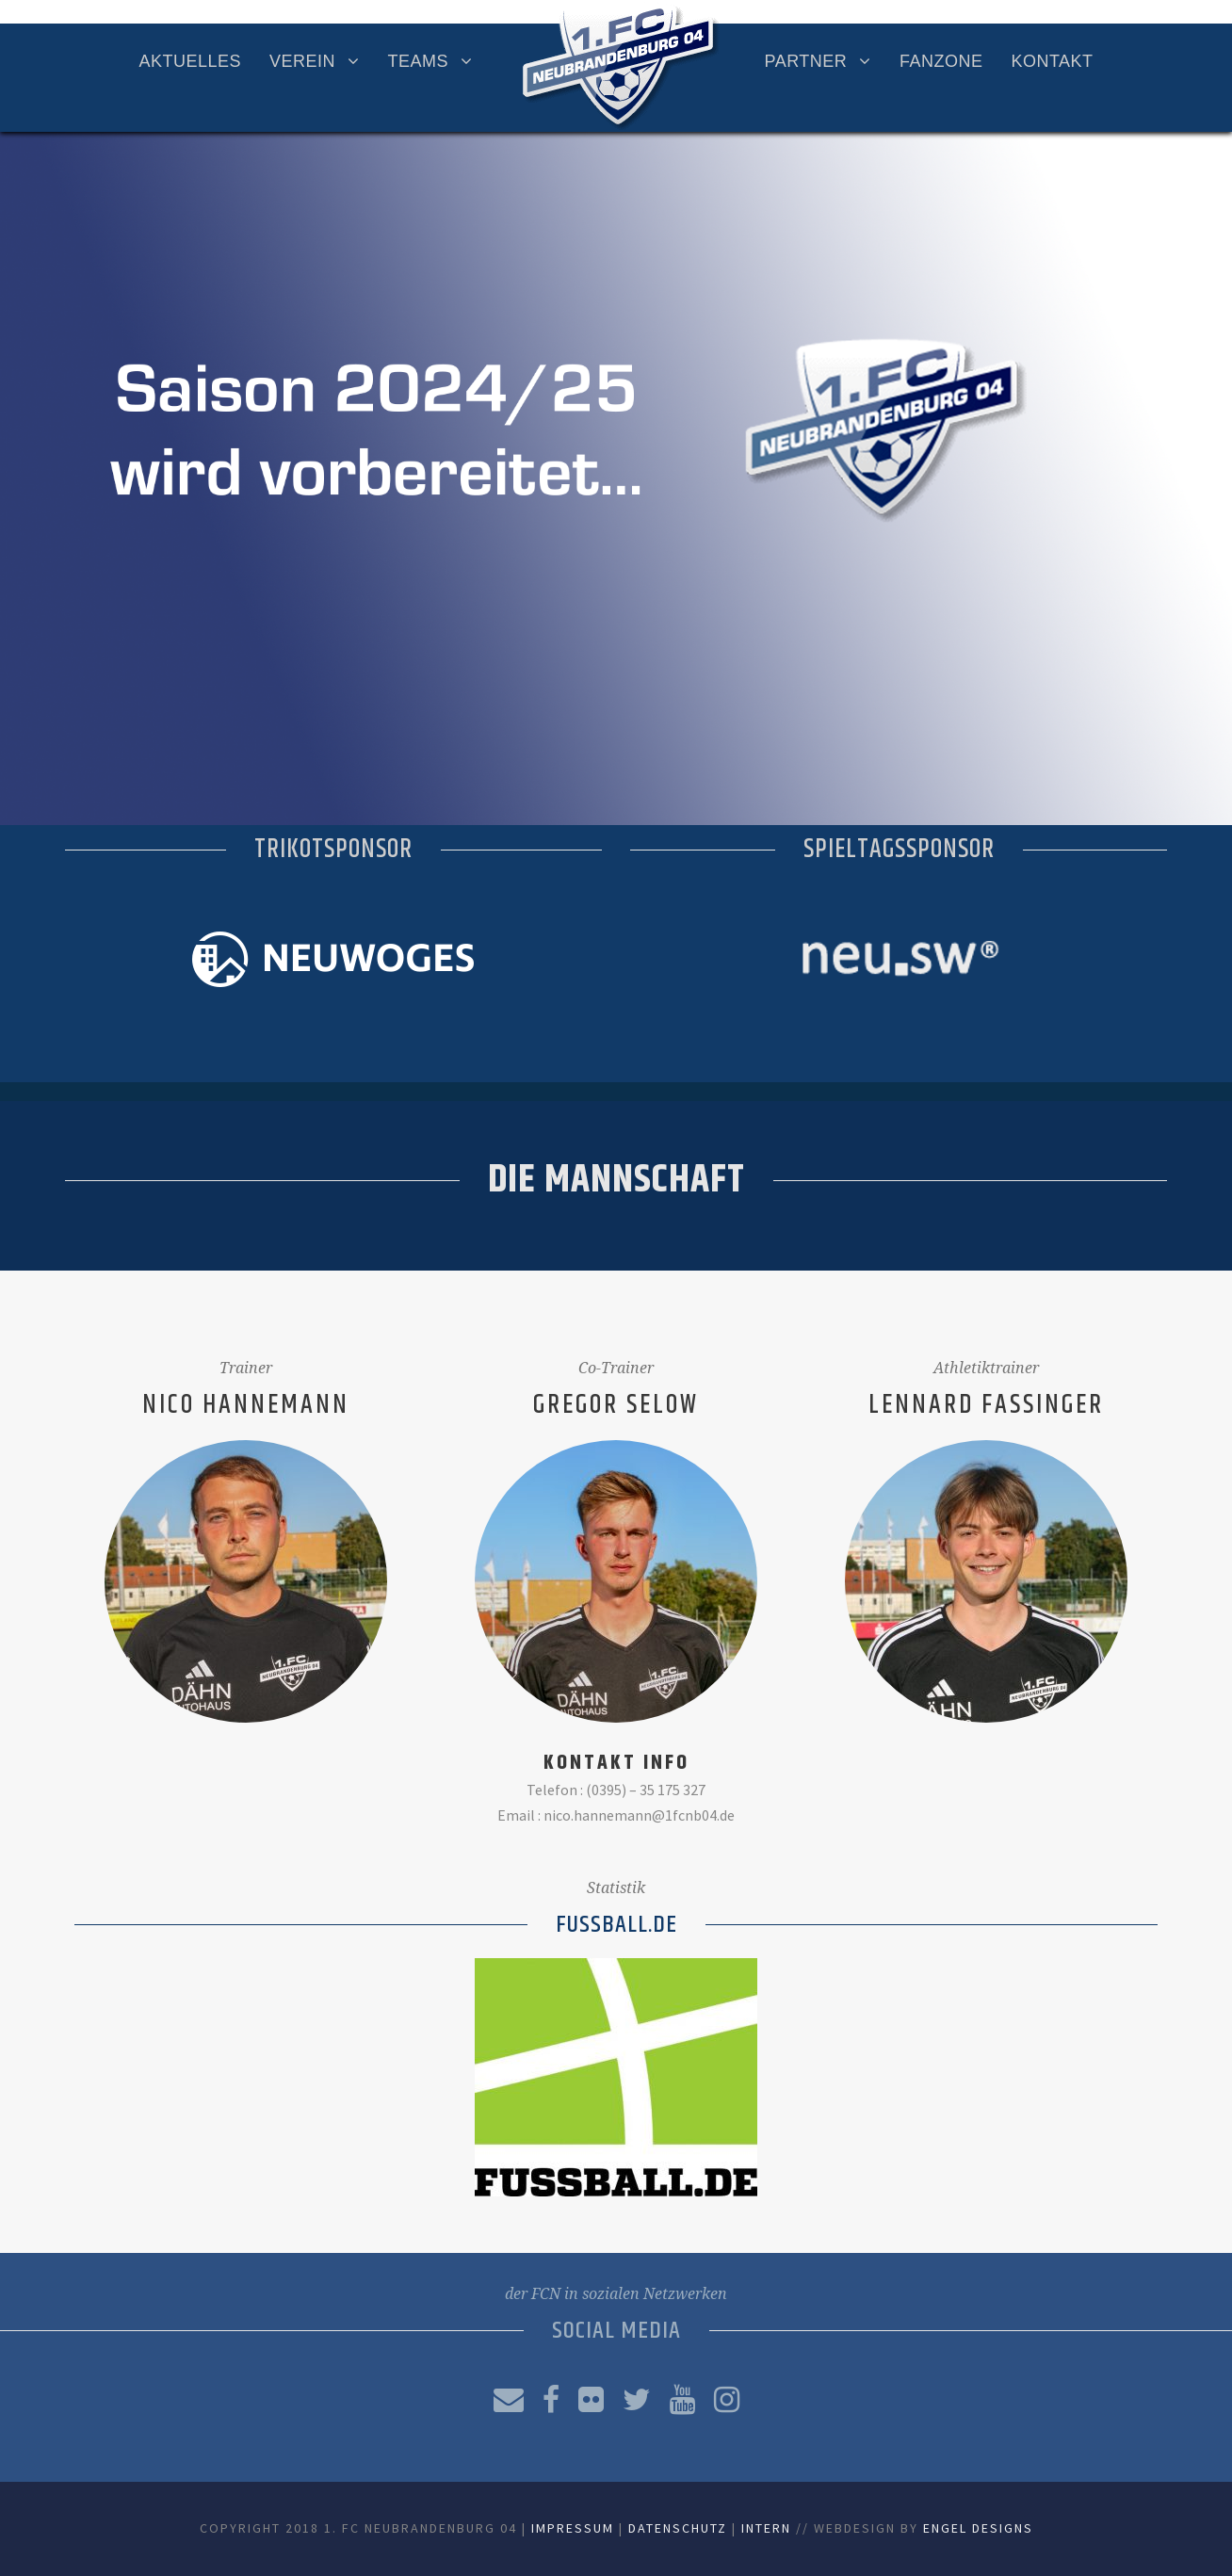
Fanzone (941, 61)
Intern (766, 2527)
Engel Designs (978, 2527)
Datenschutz (677, 2527)
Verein (302, 61)
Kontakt (1052, 61)
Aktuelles (189, 61)
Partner (806, 61)
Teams (418, 61)
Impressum (572, 2527)
